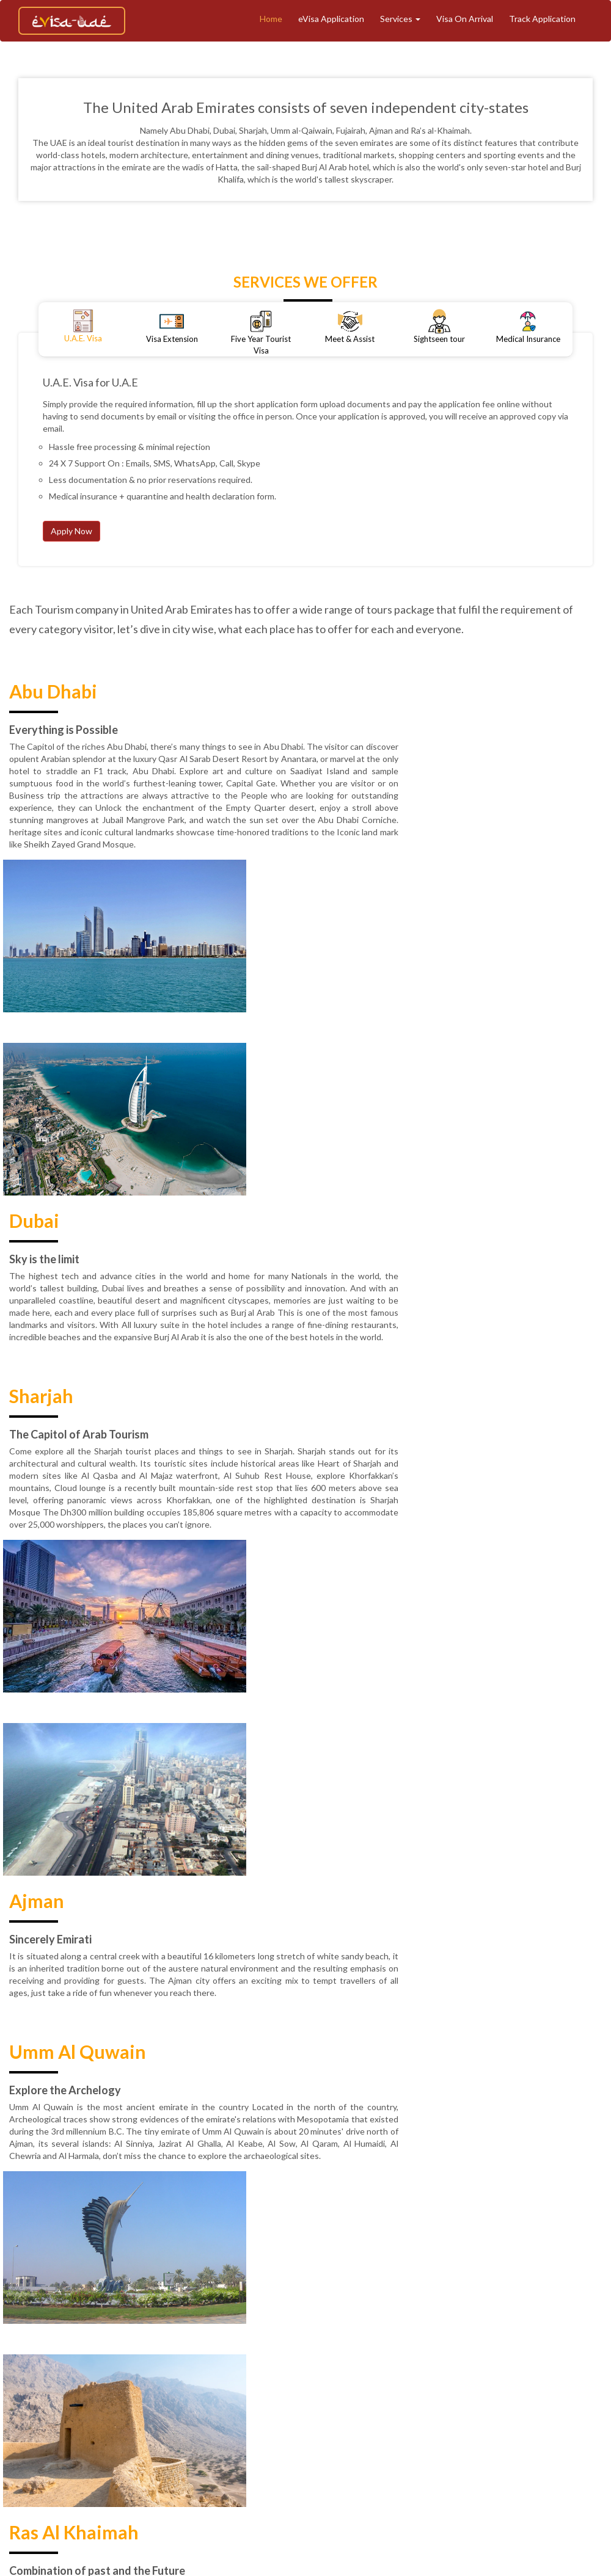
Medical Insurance (211, 2419)
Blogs (270, 2419)
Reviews (192, 2440)
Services (400, 18)
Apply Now (71, 531)
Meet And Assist (501, 2398)
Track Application (542, 18)
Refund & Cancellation (428, 2419)
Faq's (369, 2440)
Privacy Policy (511, 2419)
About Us (231, 2398)
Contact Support (312, 2440)
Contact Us (244, 2440)
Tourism (359, 2398)
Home (271, 18)
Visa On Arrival (464, 18)
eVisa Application (331, 18)
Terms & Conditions (333, 2419)
